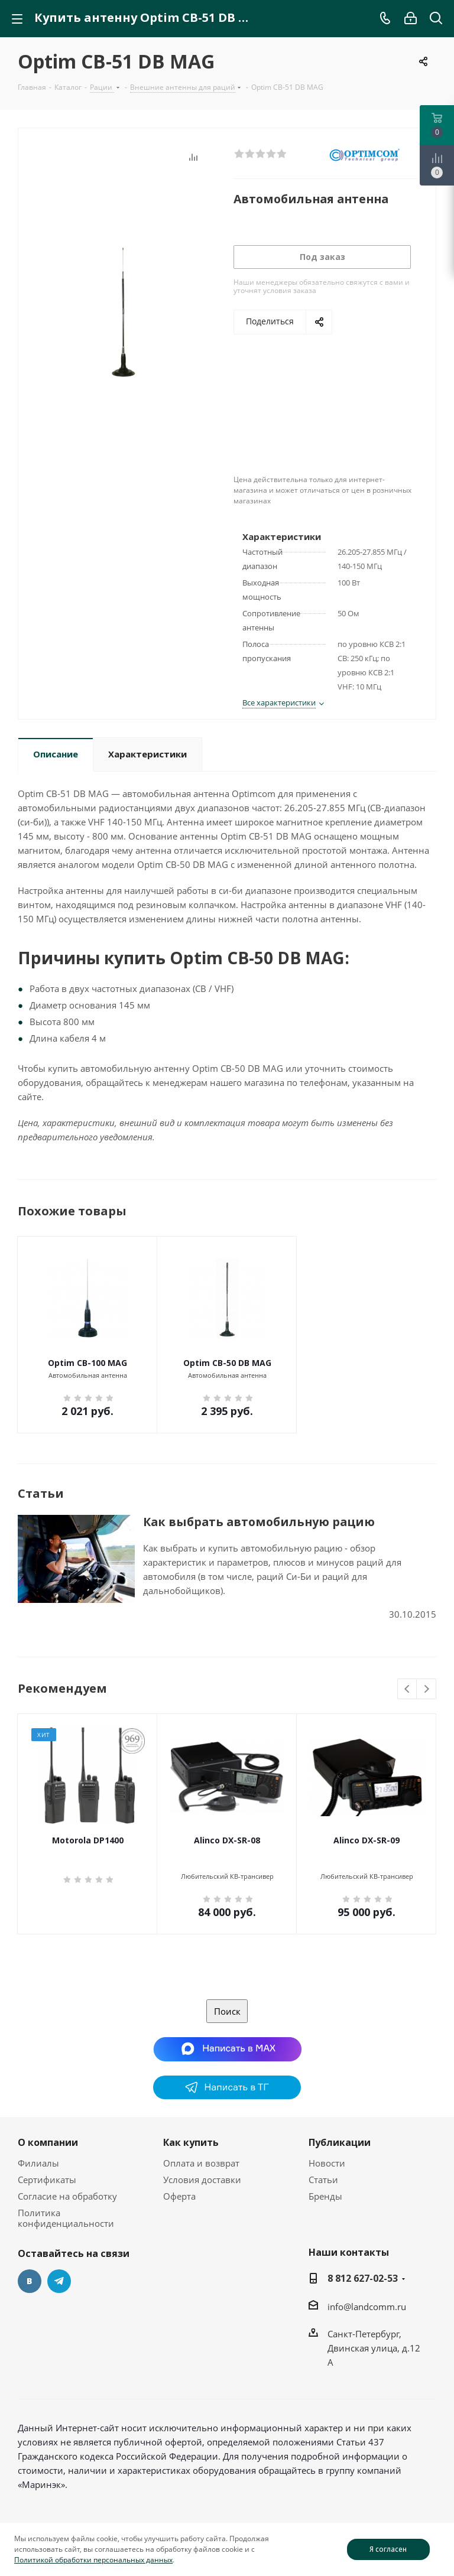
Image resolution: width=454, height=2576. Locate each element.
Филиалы (38, 2163)
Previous (407, 1689)
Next (426, 1689)
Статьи (323, 2179)
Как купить (191, 2142)
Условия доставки (202, 2179)
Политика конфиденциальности (66, 2218)
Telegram (59, 2281)
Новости (327, 2163)
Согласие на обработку (67, 2196)
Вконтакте (29, 2281)
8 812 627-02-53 (362, 2278)
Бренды (325, 2196)
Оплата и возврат (201, 2163)
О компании (48, 2142)
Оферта (179, 2196)
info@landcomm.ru (366, 2306)
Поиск (227, 2011)
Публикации (340, 2142)
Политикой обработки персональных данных (93, 2560)
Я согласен (388, 2549)
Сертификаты (47, 2179)
